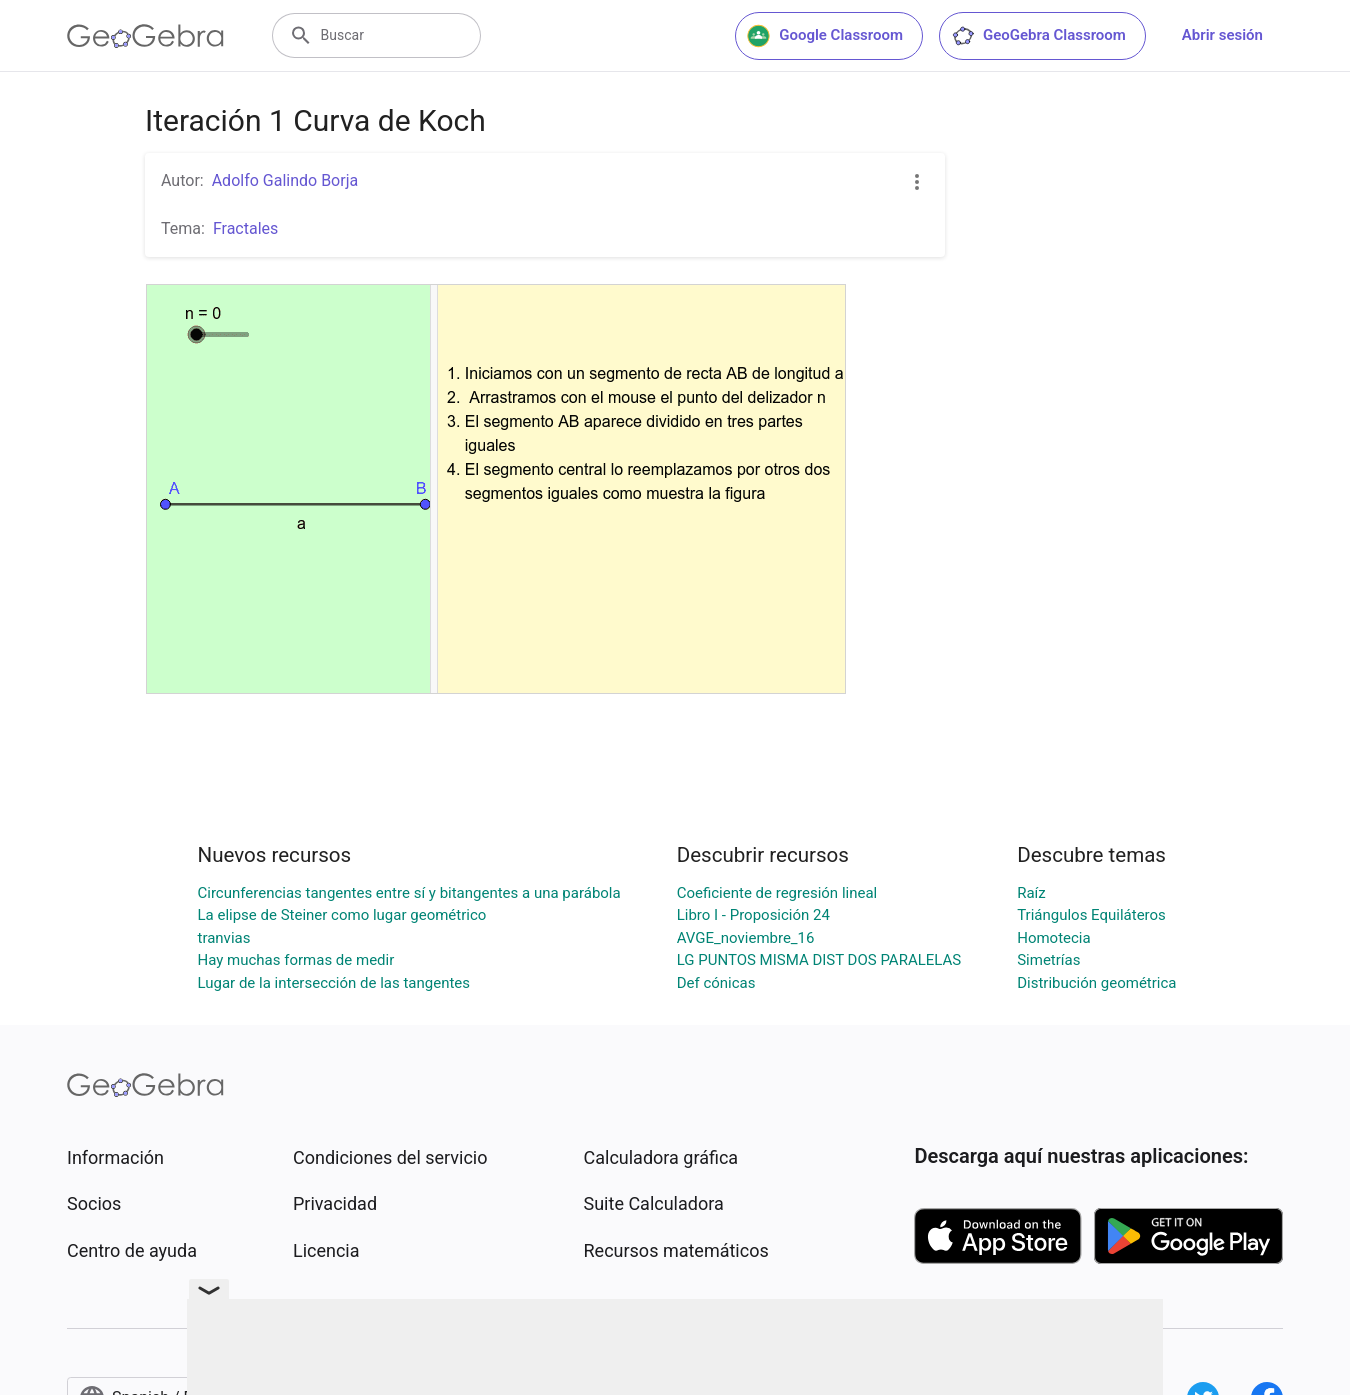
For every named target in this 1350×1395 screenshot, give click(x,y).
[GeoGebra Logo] (145, 36)
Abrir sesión (1222, 35)
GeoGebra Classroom (1038, 36)
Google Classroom (825, 36)
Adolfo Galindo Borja (285, 180)
